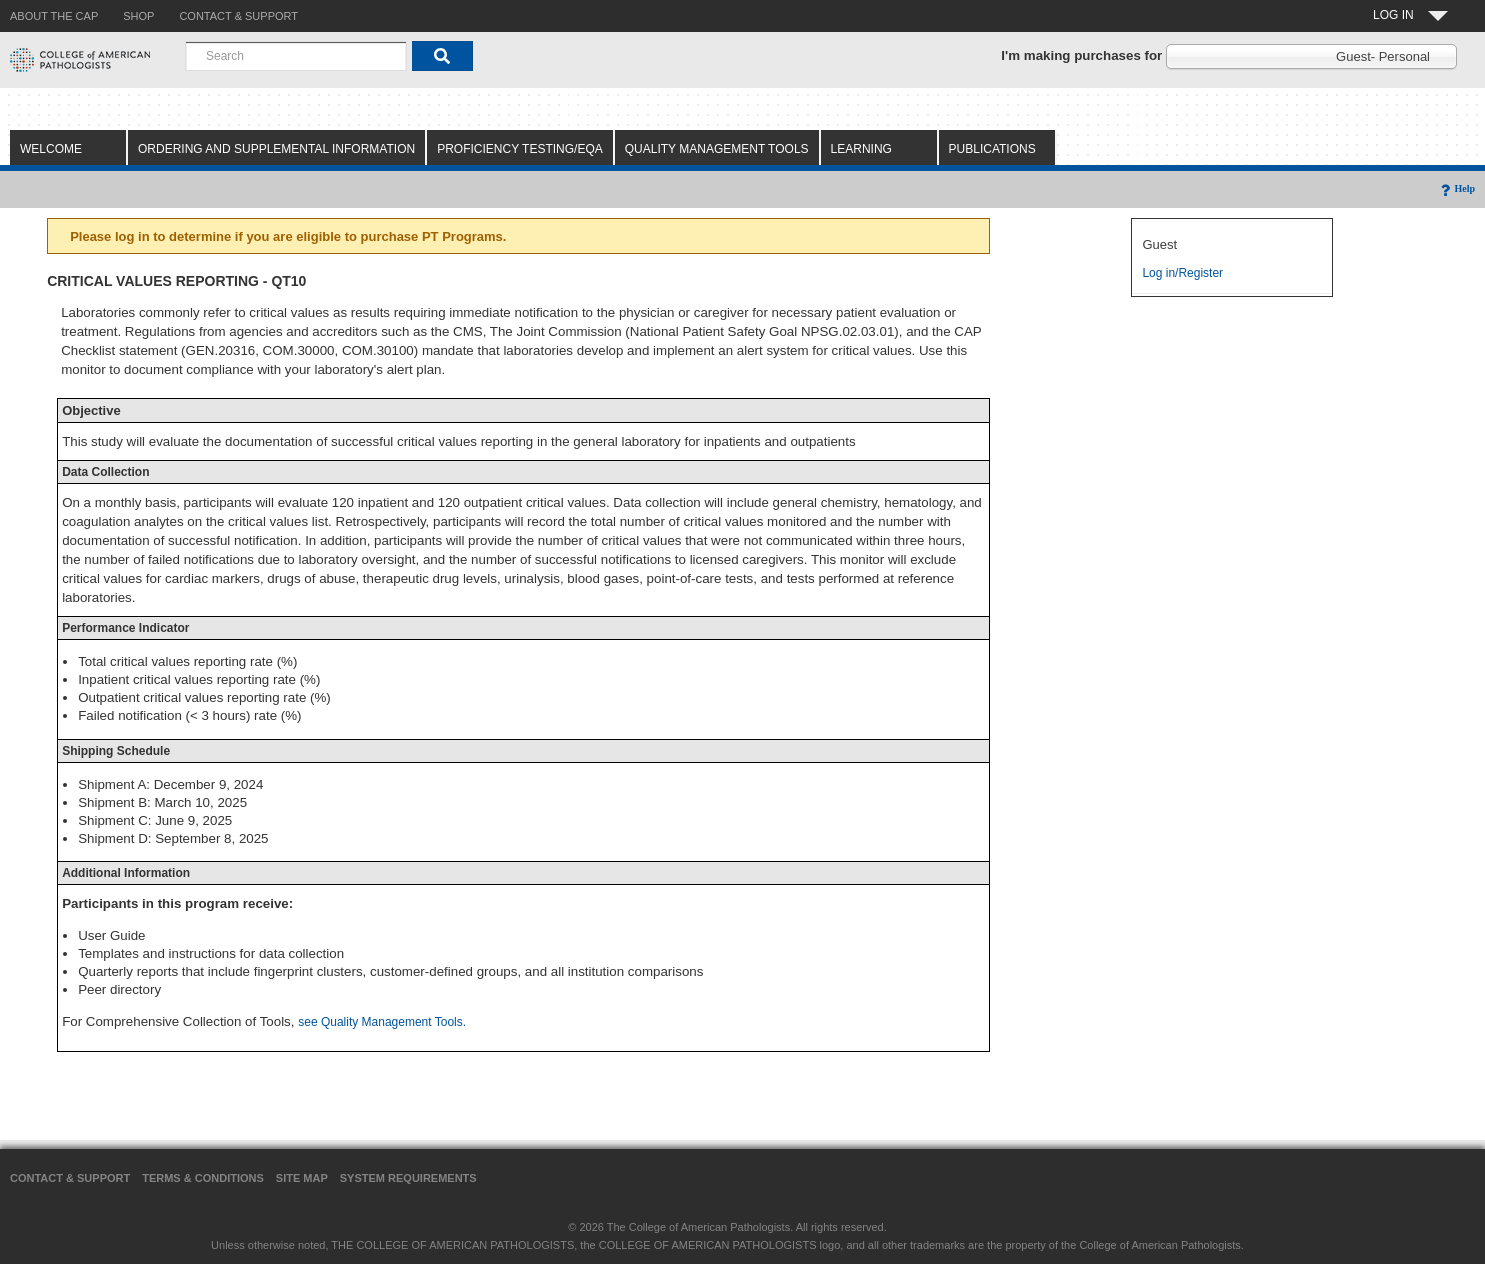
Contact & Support (70, 1178)
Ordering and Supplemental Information (276, 149)
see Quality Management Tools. (382, 1022)
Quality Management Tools (717, 149)
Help (1456, 188)
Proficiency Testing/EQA (520, 149)
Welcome (51, 149)
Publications (992, 149)
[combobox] (296, 56)
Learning (861, 149)
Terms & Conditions (203, 1178)
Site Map (302, 1178)
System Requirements (408, 1178)
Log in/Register (1182, 273)
